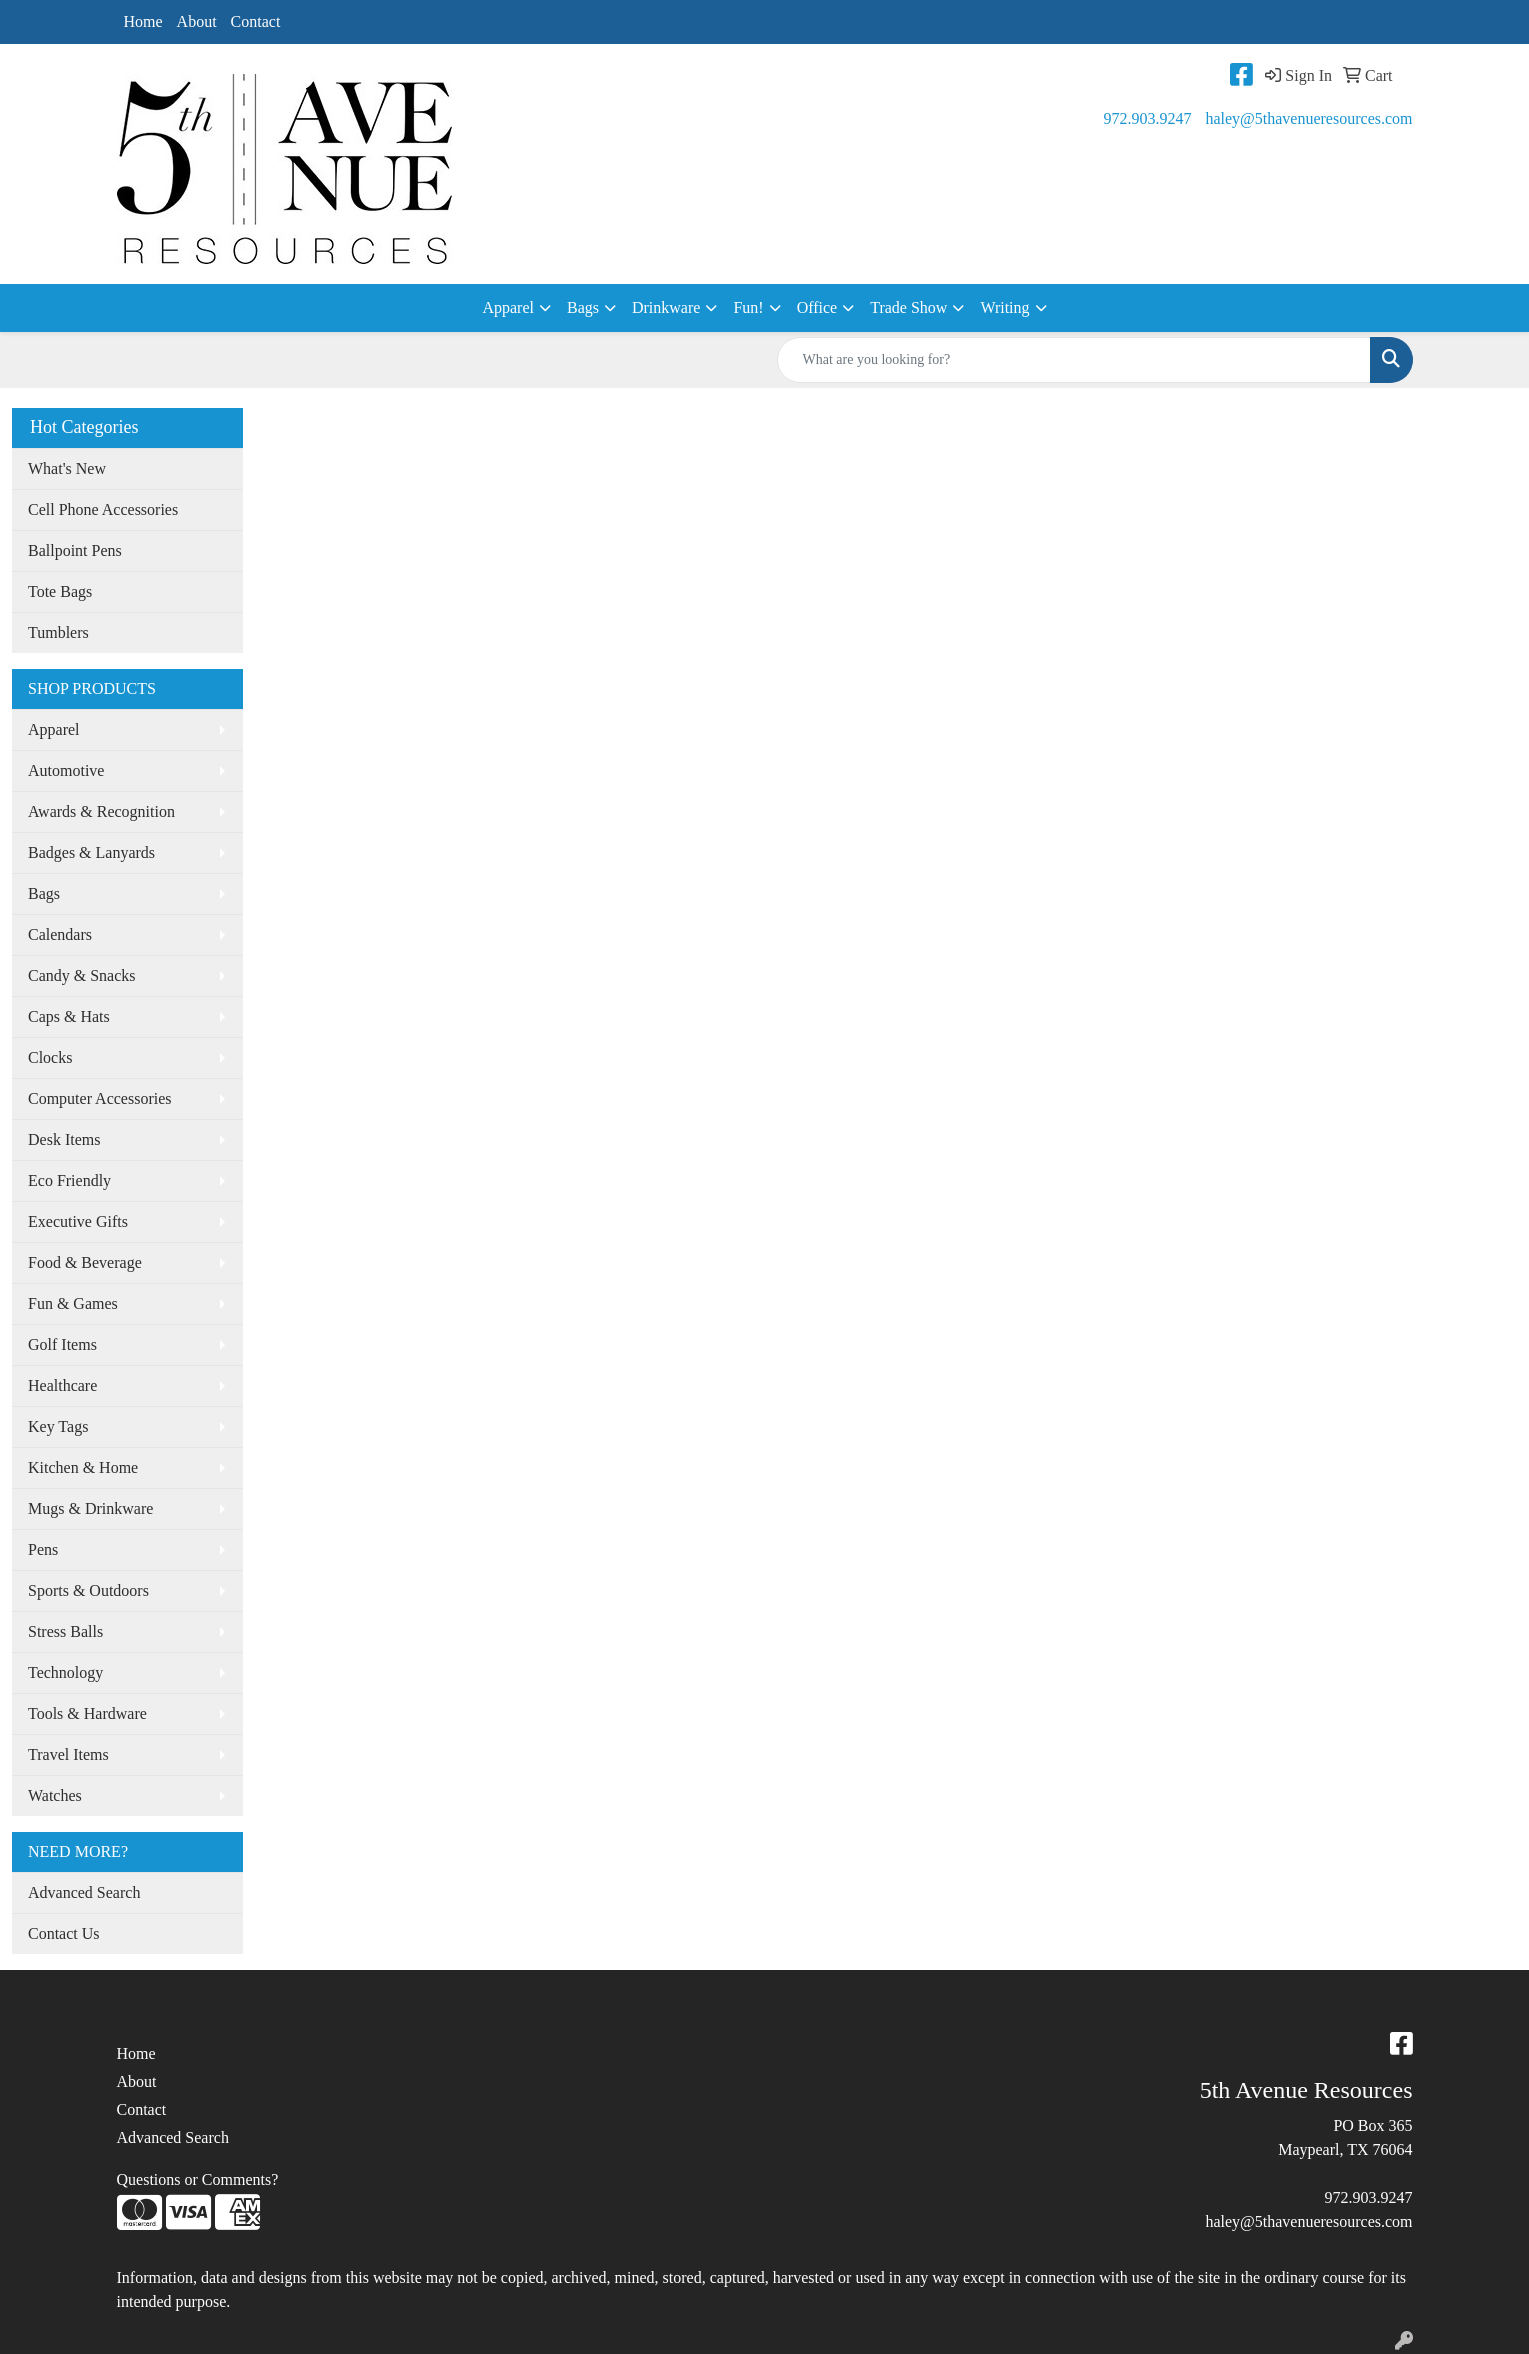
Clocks (50, 1057)
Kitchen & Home (83, 1467)
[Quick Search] (1074, 360)
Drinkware (666, 307)
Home (143, 21)
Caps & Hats (69, 1016)
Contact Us (64, 1933)
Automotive (66, 770)
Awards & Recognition (101, 811)
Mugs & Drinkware (90, 1508)
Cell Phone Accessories (103, 509)
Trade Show (908, 307)
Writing (1004, 307)
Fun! (748, 307)
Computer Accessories (100, 1098)
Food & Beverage (85, 1262)
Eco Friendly (69, 1180)
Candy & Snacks (82, 975)
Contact (256, 21)
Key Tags (58, 1426)
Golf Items (62, 1344)
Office (817, 307)
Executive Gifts (78, 1221)
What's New (67, 468)
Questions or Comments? (198, 2179)
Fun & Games (73, 1303)
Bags (583, 307)
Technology (65, 1672)
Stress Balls (65, 1631)
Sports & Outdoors (88, 1590)
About (197, 21)
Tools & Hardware (87, 1713)
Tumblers (58, 632)
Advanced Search (84, 1892)
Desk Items (64, 1139)
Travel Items (68, 1754)
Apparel (508, 307)
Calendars (60, 934)
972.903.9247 (1147, 118)
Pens (43, 1549)
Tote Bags (60, 591)
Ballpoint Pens (75, 550)
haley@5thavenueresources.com (1308, 118)
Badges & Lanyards (91, 852)
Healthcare (62, 1385)
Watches (55, 1795)
